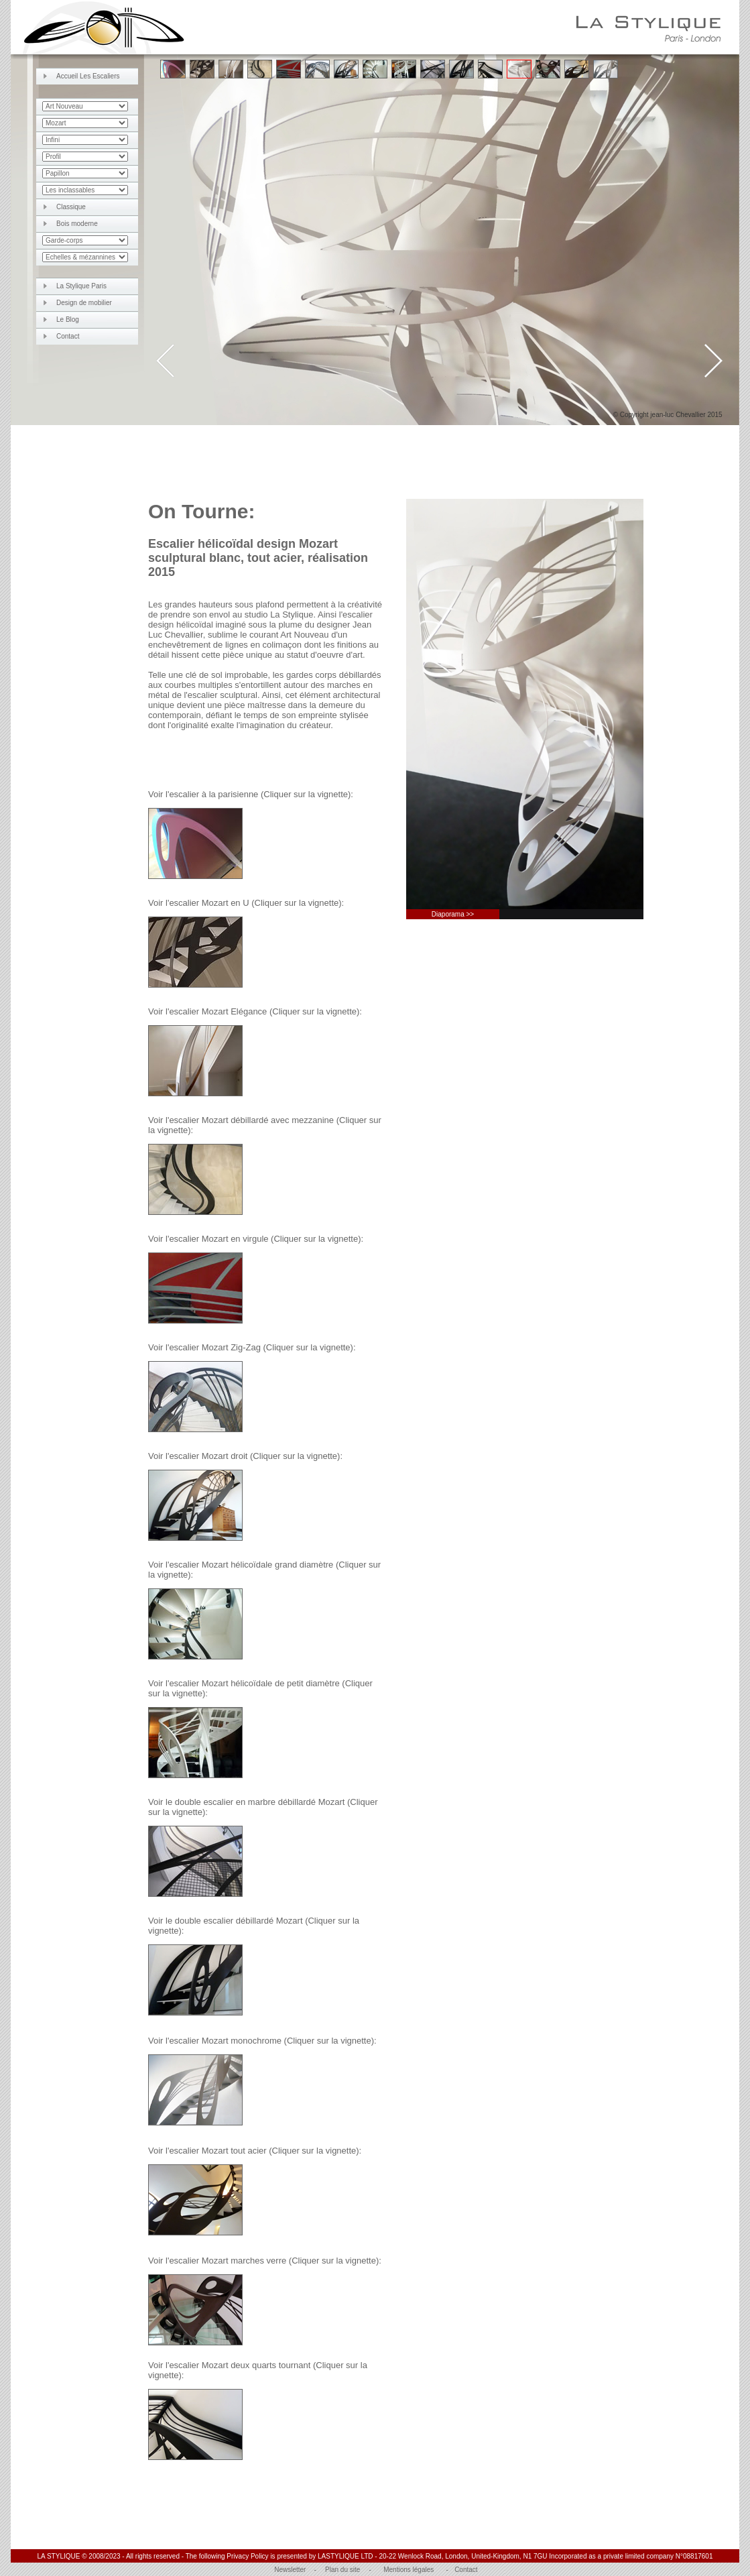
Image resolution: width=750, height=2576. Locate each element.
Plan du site (342, 2569)
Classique (71, 207)
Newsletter (290, 2569)
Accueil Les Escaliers (87, 76)
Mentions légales (408, 2569)
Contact (67, 336)
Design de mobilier (84, 302)
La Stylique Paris (81, 286)
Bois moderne (77, 223)
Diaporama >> (453, 914)
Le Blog (67, 319)
